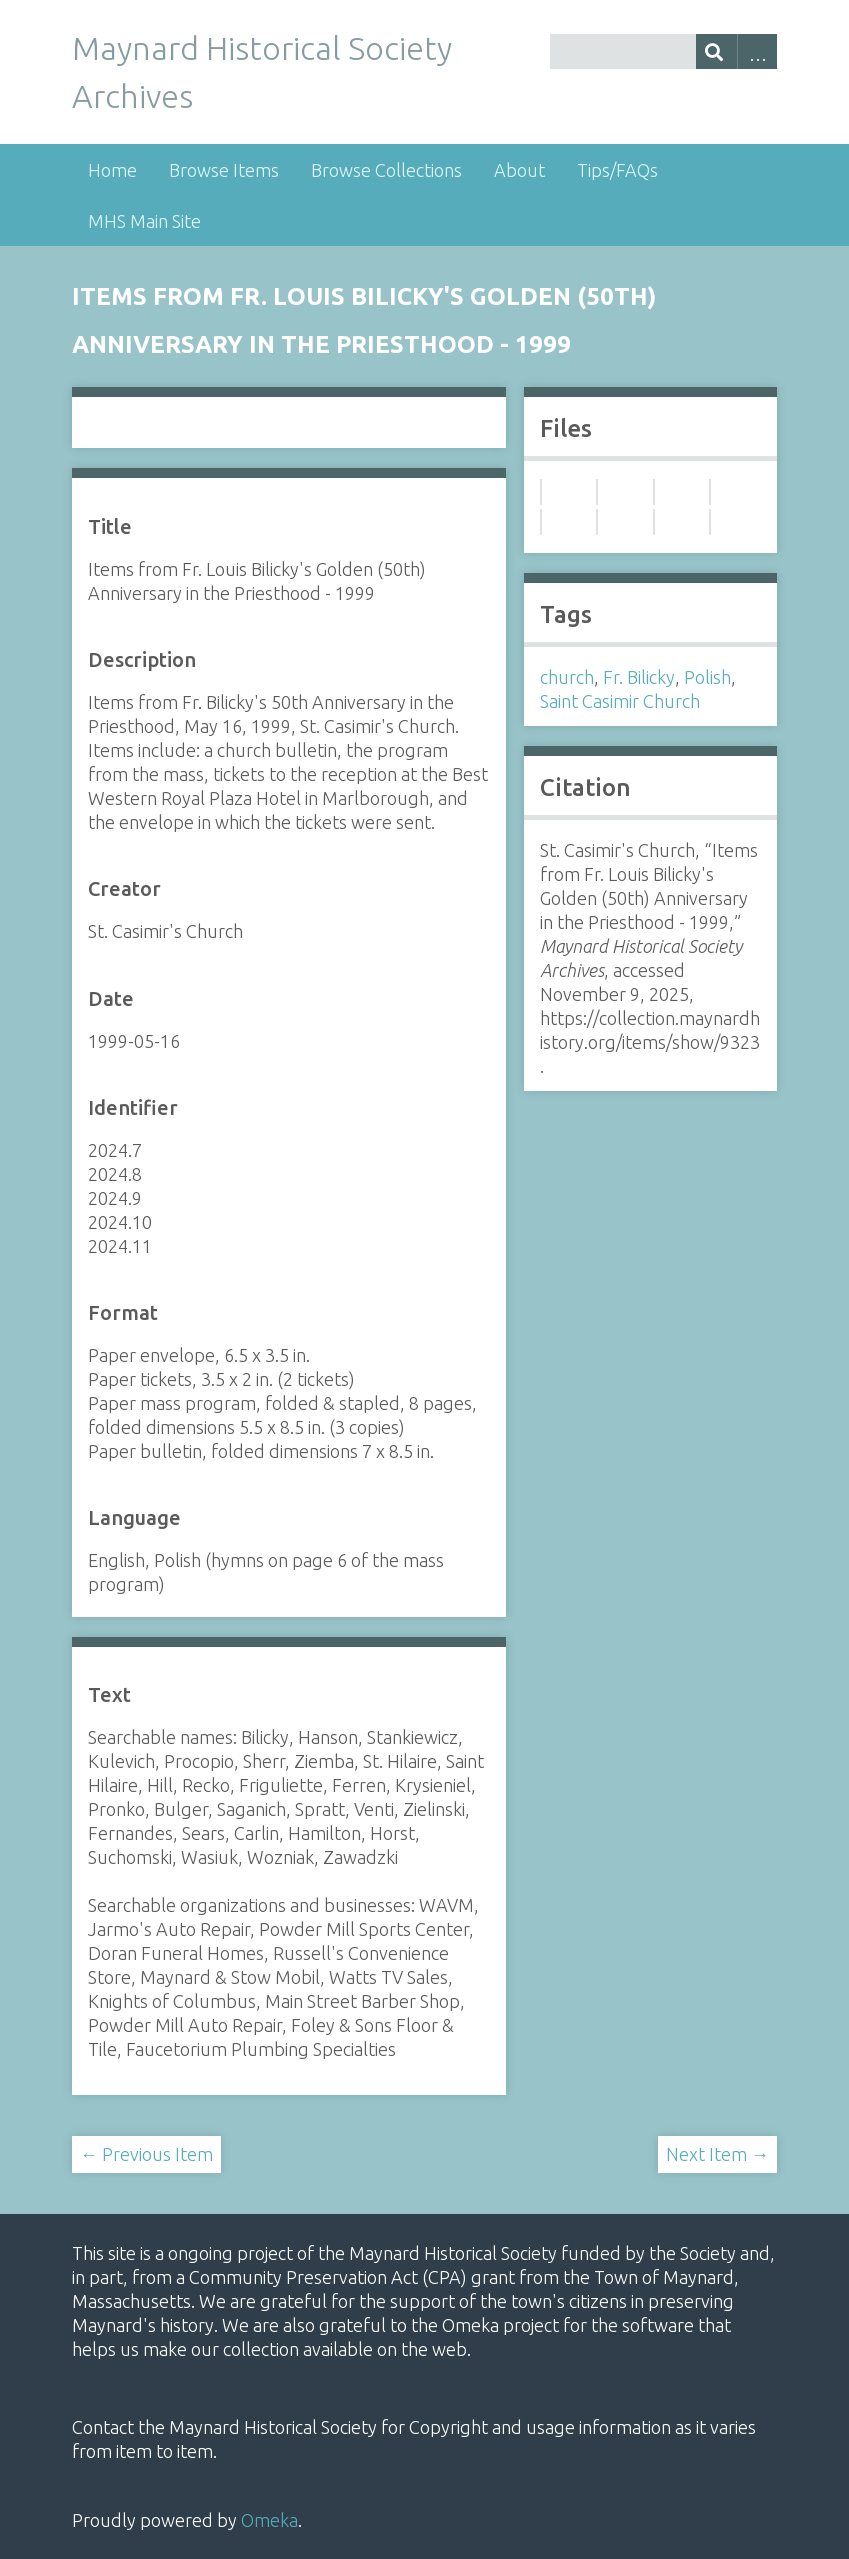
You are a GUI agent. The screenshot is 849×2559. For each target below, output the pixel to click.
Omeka (269, 2520)
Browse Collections (386, 170)
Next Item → (717, 2154)
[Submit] (716, 51)
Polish (707, 677)
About (519, 170)
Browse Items (224, 170)
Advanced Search (757, 51)
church (567, 677)
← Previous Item (146, 2154)
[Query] (663, 51)
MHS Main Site (144, 221)
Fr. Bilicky (639, 677)
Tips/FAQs (617, 170)
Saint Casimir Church (620, 701)
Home (112, 170)
